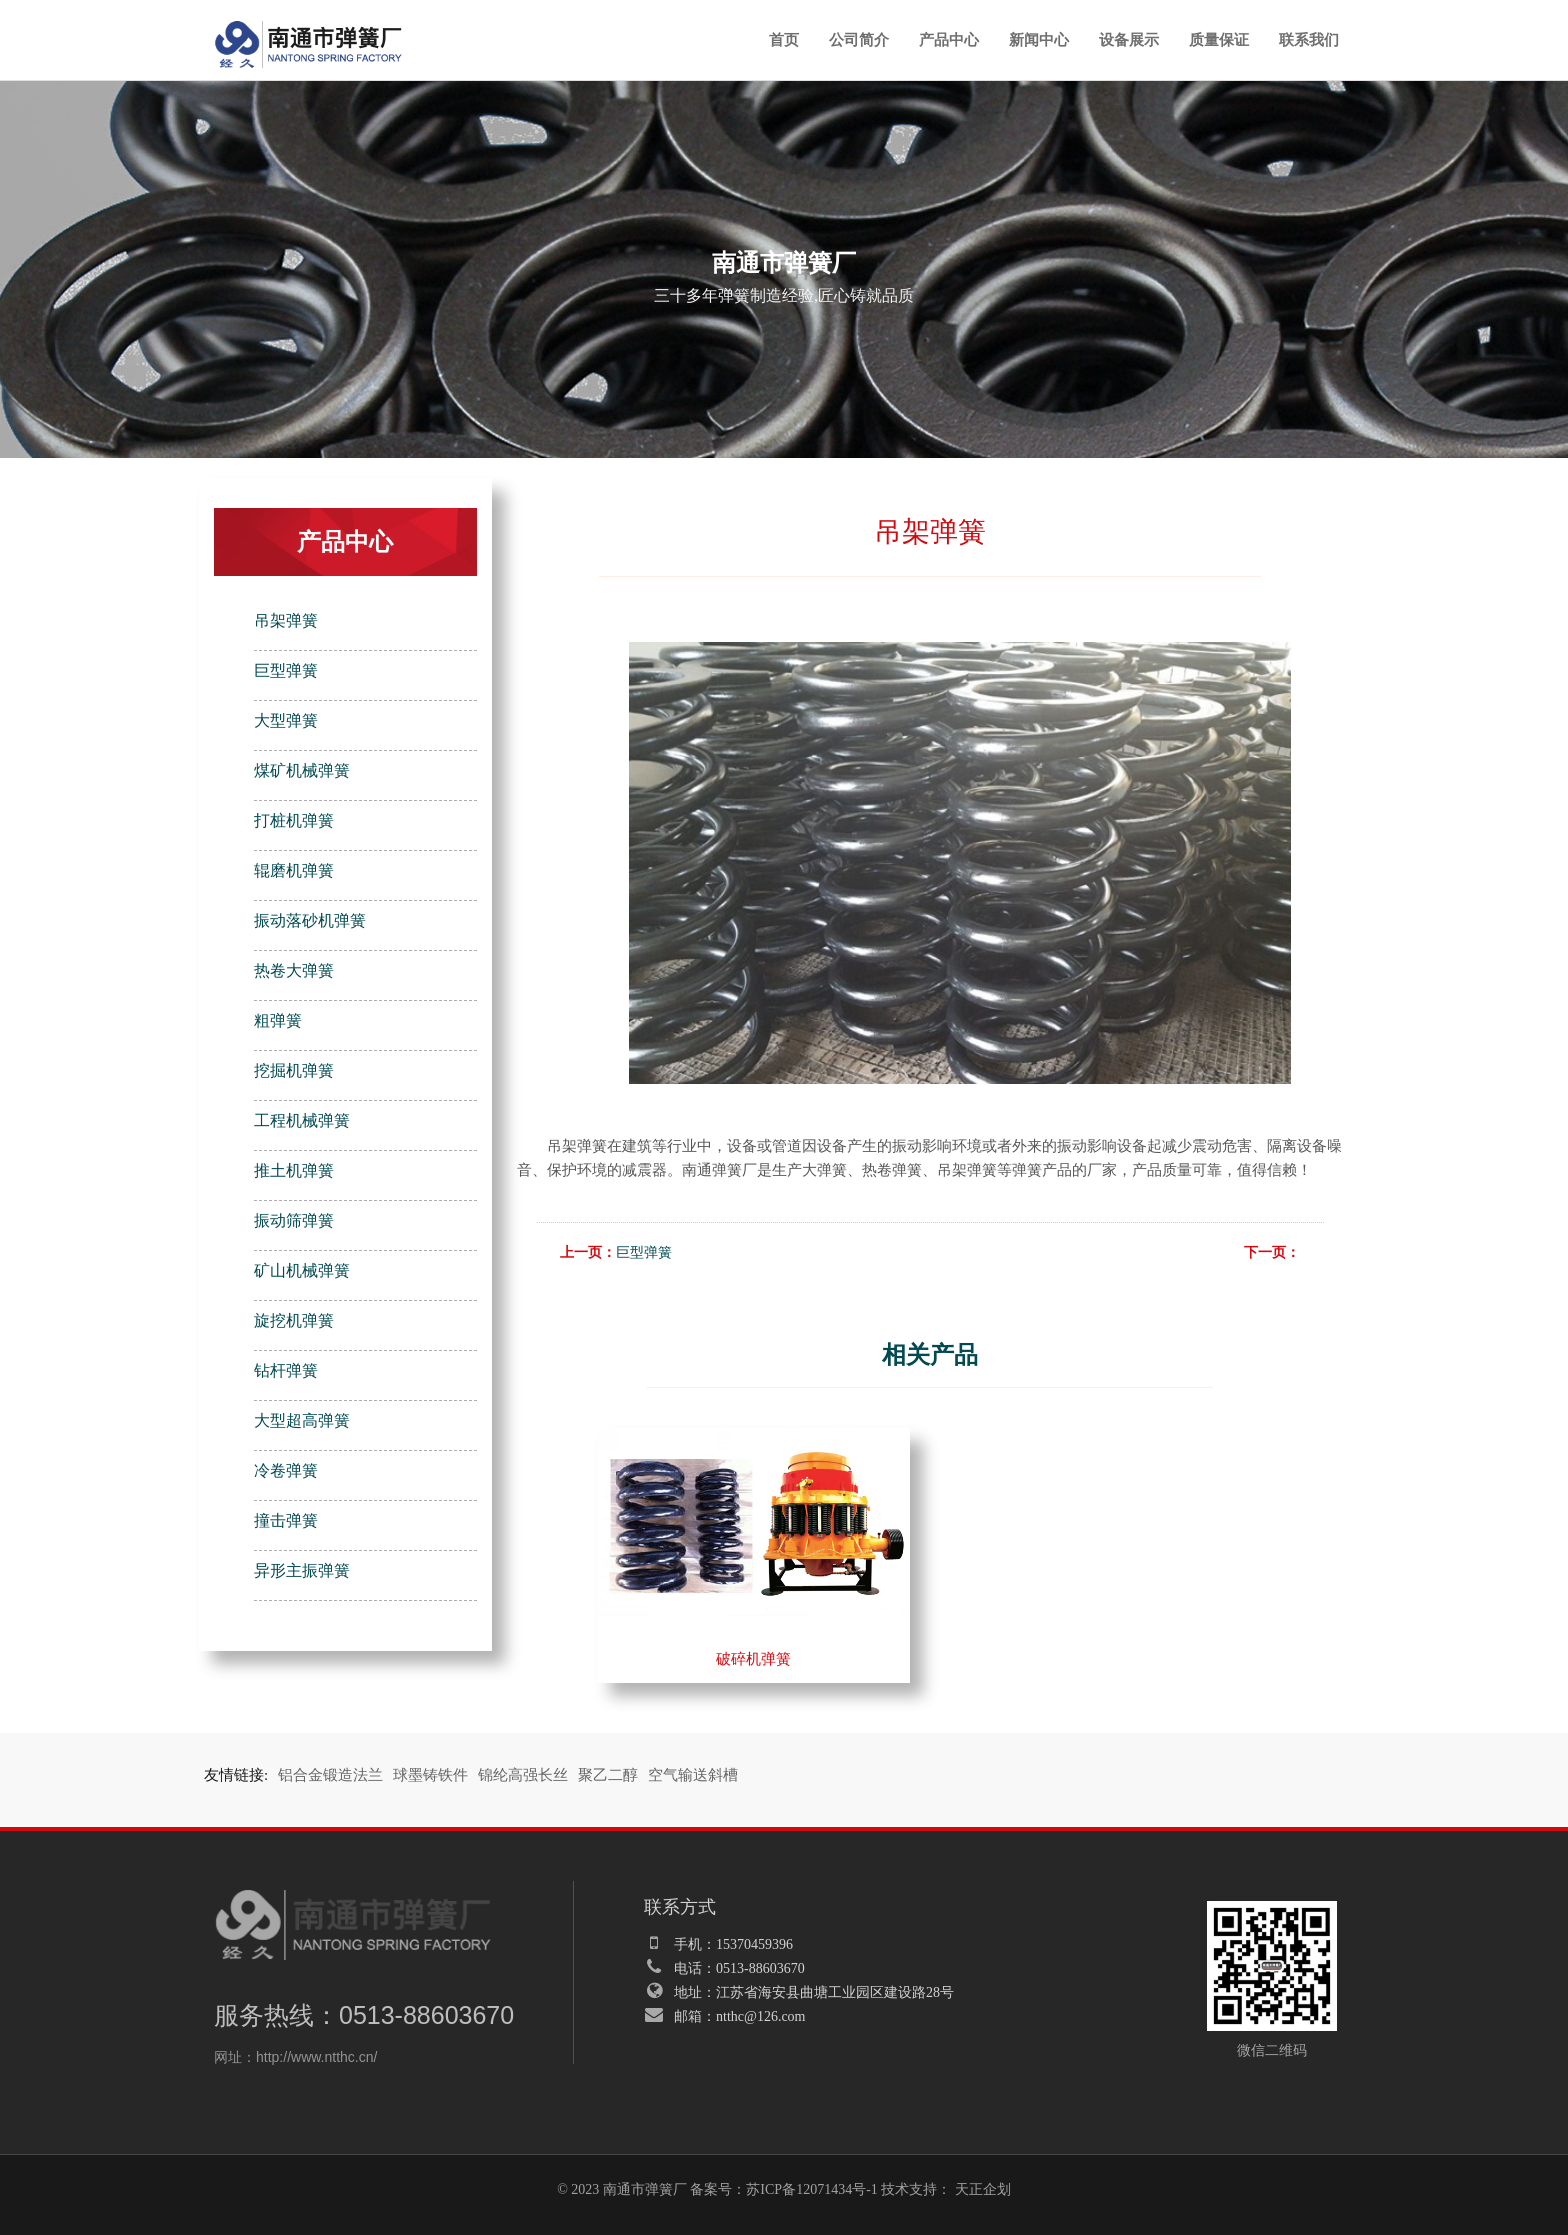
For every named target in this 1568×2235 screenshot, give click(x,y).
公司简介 (859, 39)
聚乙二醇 (608, 1775)
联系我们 (1309, 39)
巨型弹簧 (286, 670)
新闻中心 (1039, 39)
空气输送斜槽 (693, 1775)
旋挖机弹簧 (294, 1320)
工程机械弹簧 (302, 1120)
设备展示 (1129, 39)
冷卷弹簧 (286, 1470)
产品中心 (949, 39)
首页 (784, 39)
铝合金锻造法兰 (330, 1775)
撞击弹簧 (286, 1520)
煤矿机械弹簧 (302, 770)
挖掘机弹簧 (294, 1070)
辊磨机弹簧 (294, 870)
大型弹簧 (286, 720)
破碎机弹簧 (753, 1659)
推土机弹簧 (294, 1170)
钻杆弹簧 (286, 1370)
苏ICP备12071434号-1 (811, 2189)
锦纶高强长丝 (523, 1775)
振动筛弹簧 (294, 1220)
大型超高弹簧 (302, 1420)
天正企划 (983, 2189)
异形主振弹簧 (302, 1570)
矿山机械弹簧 (302, 1270)
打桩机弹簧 (294, 820)
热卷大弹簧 (294, 970)
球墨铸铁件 (430, 1775)
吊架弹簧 (286, 620)
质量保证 (1219, 39)
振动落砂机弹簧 (310, 920)
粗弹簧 (278, 1020)
